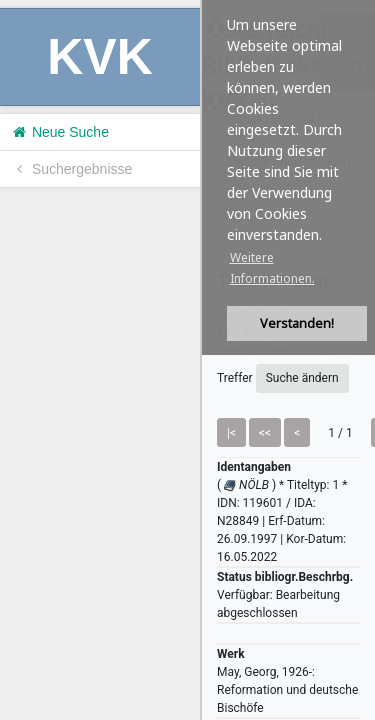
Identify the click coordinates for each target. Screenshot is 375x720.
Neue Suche (59, 132)
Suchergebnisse (71, 169)
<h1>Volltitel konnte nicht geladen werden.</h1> (288, 360)
